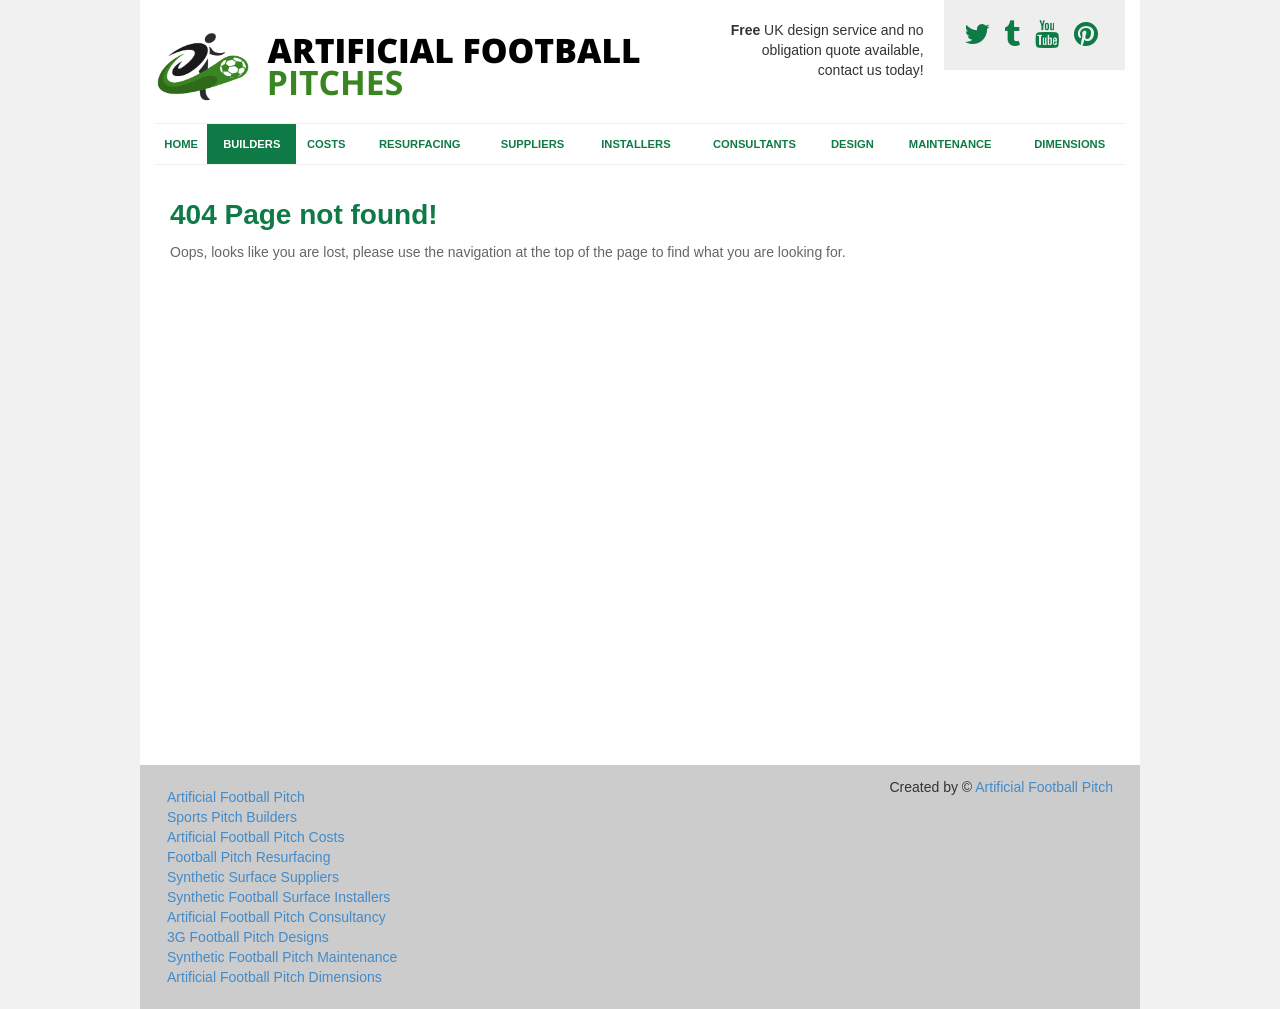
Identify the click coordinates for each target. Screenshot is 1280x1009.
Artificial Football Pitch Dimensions (274, 977)
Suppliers (532, 144)
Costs (326, 144)
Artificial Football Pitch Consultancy (276, 917)
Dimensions (1069, 144)
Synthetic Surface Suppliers (253, 877)
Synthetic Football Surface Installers (278, 897)
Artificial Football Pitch (236, 797)
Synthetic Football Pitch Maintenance (282, 957)
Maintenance (950, 144)
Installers (635, 144)
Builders (251, 144)
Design (852, 144)
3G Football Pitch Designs (248, 937)
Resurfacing (419, 144)
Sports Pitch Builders (232, 817)
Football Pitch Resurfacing (248, 857)
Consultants (754, 144)
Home (181, 144)
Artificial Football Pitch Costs (255, 837)
